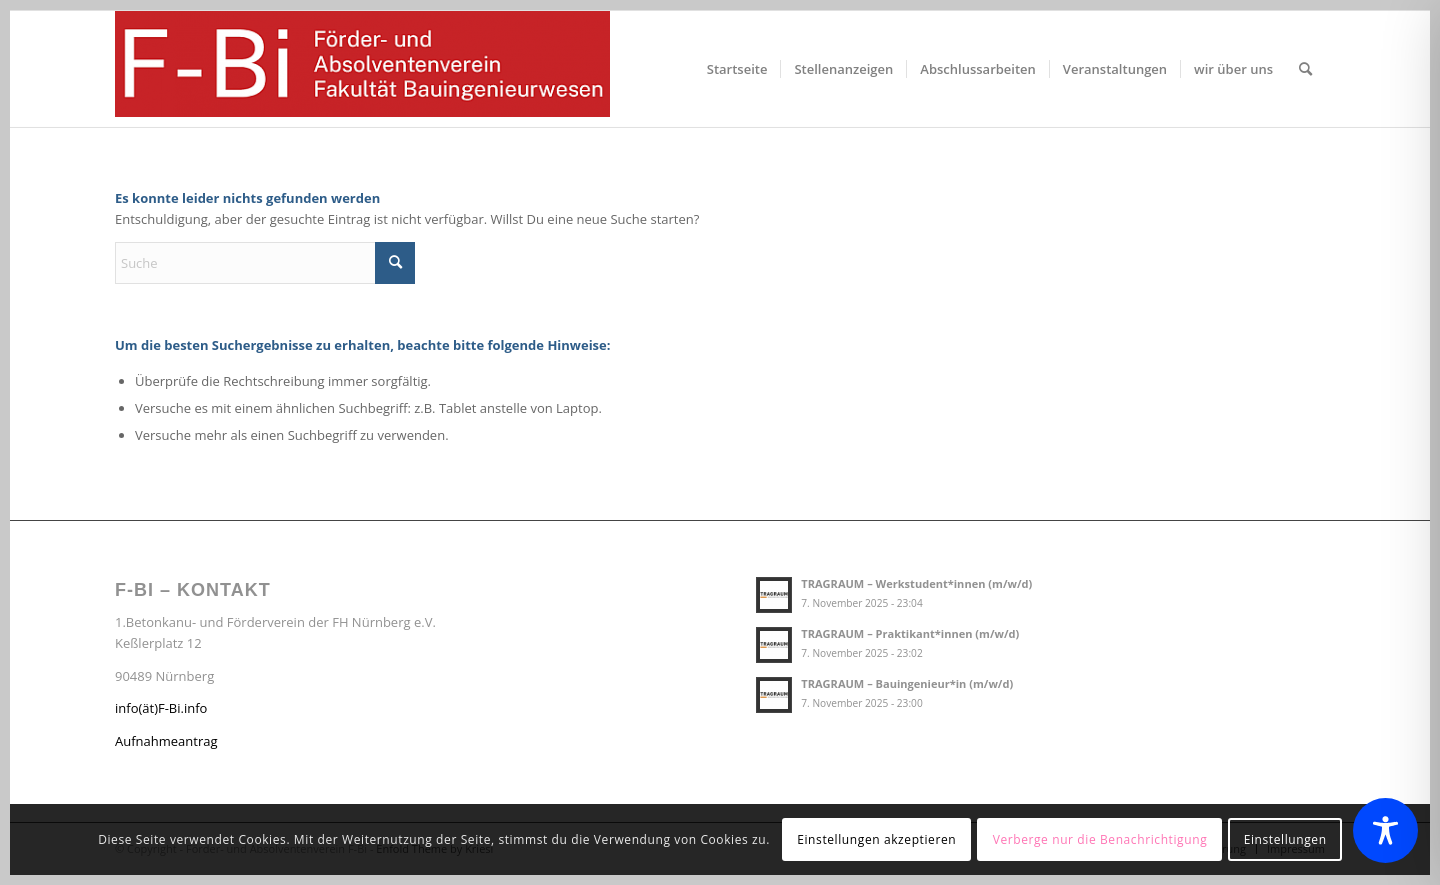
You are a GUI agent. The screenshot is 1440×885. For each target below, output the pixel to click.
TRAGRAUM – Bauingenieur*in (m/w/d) (907, 683)
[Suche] (1305, 69)
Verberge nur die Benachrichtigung (1100, 839)
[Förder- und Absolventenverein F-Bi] (362, 69)
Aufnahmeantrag (166, 741)
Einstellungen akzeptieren (876, 839)
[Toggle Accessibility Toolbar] (1385, 830)
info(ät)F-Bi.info (161, 708)
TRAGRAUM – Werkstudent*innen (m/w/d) (916, 583)
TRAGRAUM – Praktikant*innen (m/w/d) (910, 633)
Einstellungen (1285, 839)
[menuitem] (737, 69)
